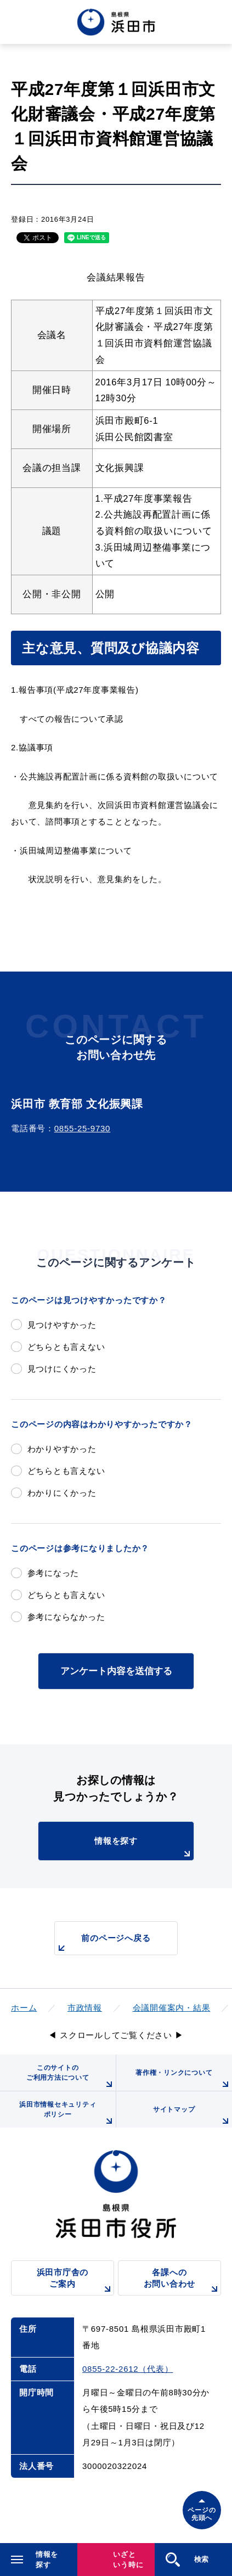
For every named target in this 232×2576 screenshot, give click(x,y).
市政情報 (84, 2007)
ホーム (24, 2007)
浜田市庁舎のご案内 (75, 2282)
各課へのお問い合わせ (182, 2282)
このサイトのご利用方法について (71, 2077)
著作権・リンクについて (183, 2080)
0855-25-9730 (82, 1128)
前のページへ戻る (102, 1944)
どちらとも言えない (66, 1346)
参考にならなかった (66, 1616)
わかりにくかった (62, 1492)
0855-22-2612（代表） (127, 2368)
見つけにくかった (62, 1368)
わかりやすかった (62, 1448)
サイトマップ (192, 2117)
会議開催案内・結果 (172, 2007)
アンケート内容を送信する (116, 1670)
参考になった (53, 1573)
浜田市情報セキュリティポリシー (67, 2114)
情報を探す (144, 1848)
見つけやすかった (62, 1324)
